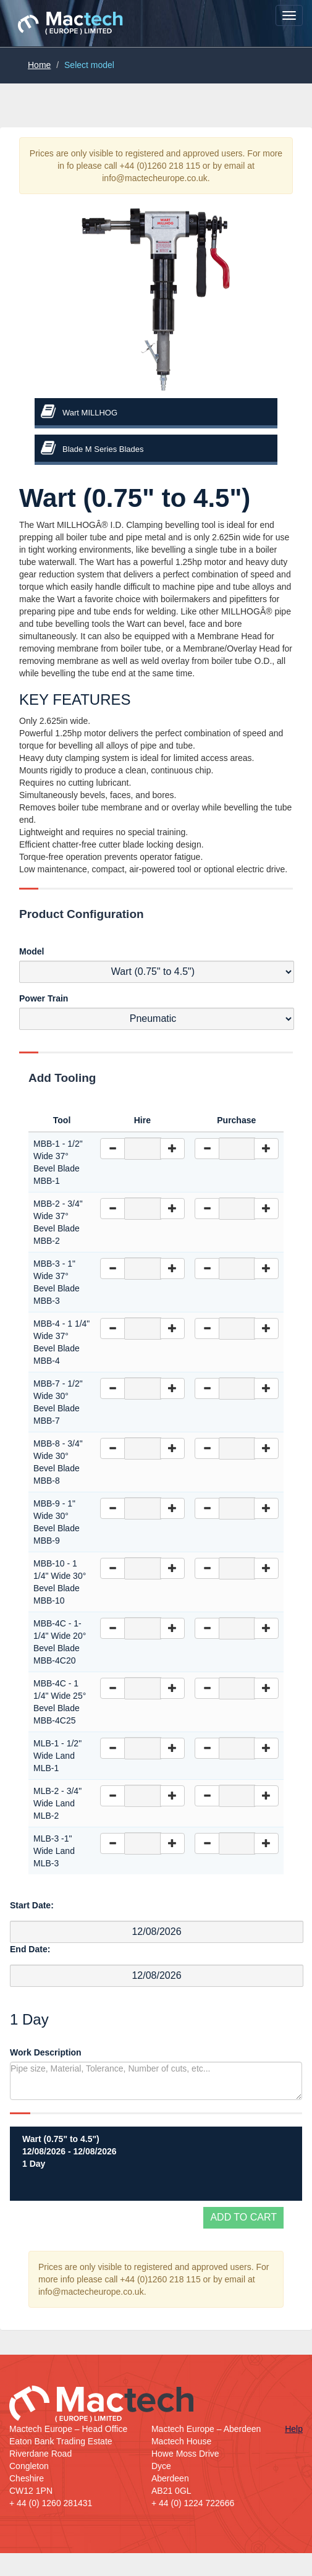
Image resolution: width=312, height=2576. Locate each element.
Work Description (46, 2052)
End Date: (30, 1949)
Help (294, 2429)
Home (39, 65)
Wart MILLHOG (89, 412)
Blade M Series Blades (103, 449)
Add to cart (243, 2217)
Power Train (43, 998)
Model (31, 951)
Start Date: (32, 1905)
